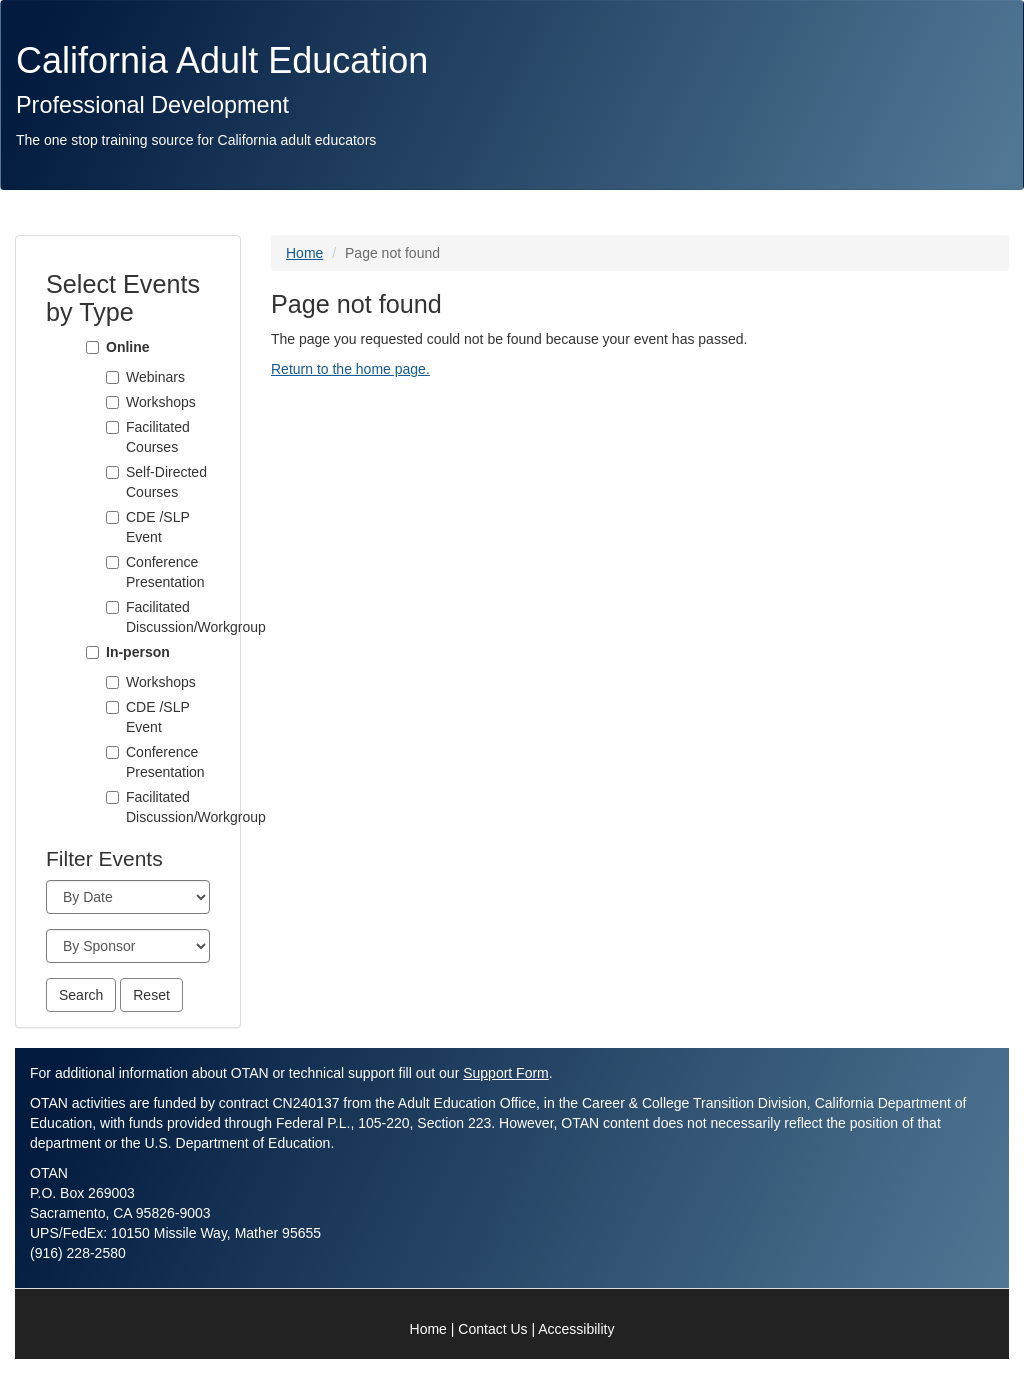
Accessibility (576, 1329)
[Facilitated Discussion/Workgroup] (112, 607)
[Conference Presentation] (112, 562)
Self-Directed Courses (166, 482)
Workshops (161, 402)
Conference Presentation (165, 572)
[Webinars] (112, 377)
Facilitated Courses (158, 437)
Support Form (506, 1073)
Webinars (155, 377)
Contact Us (492, 1329)
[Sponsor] (128, 946)
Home (304, 253)
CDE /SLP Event (158, 527)
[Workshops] (112, 402)
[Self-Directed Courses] (112, 472)
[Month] (128, 897)
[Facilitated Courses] (112, 427)
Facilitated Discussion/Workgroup (168, 617)
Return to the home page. (350, 369)
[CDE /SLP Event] (112, 517)
